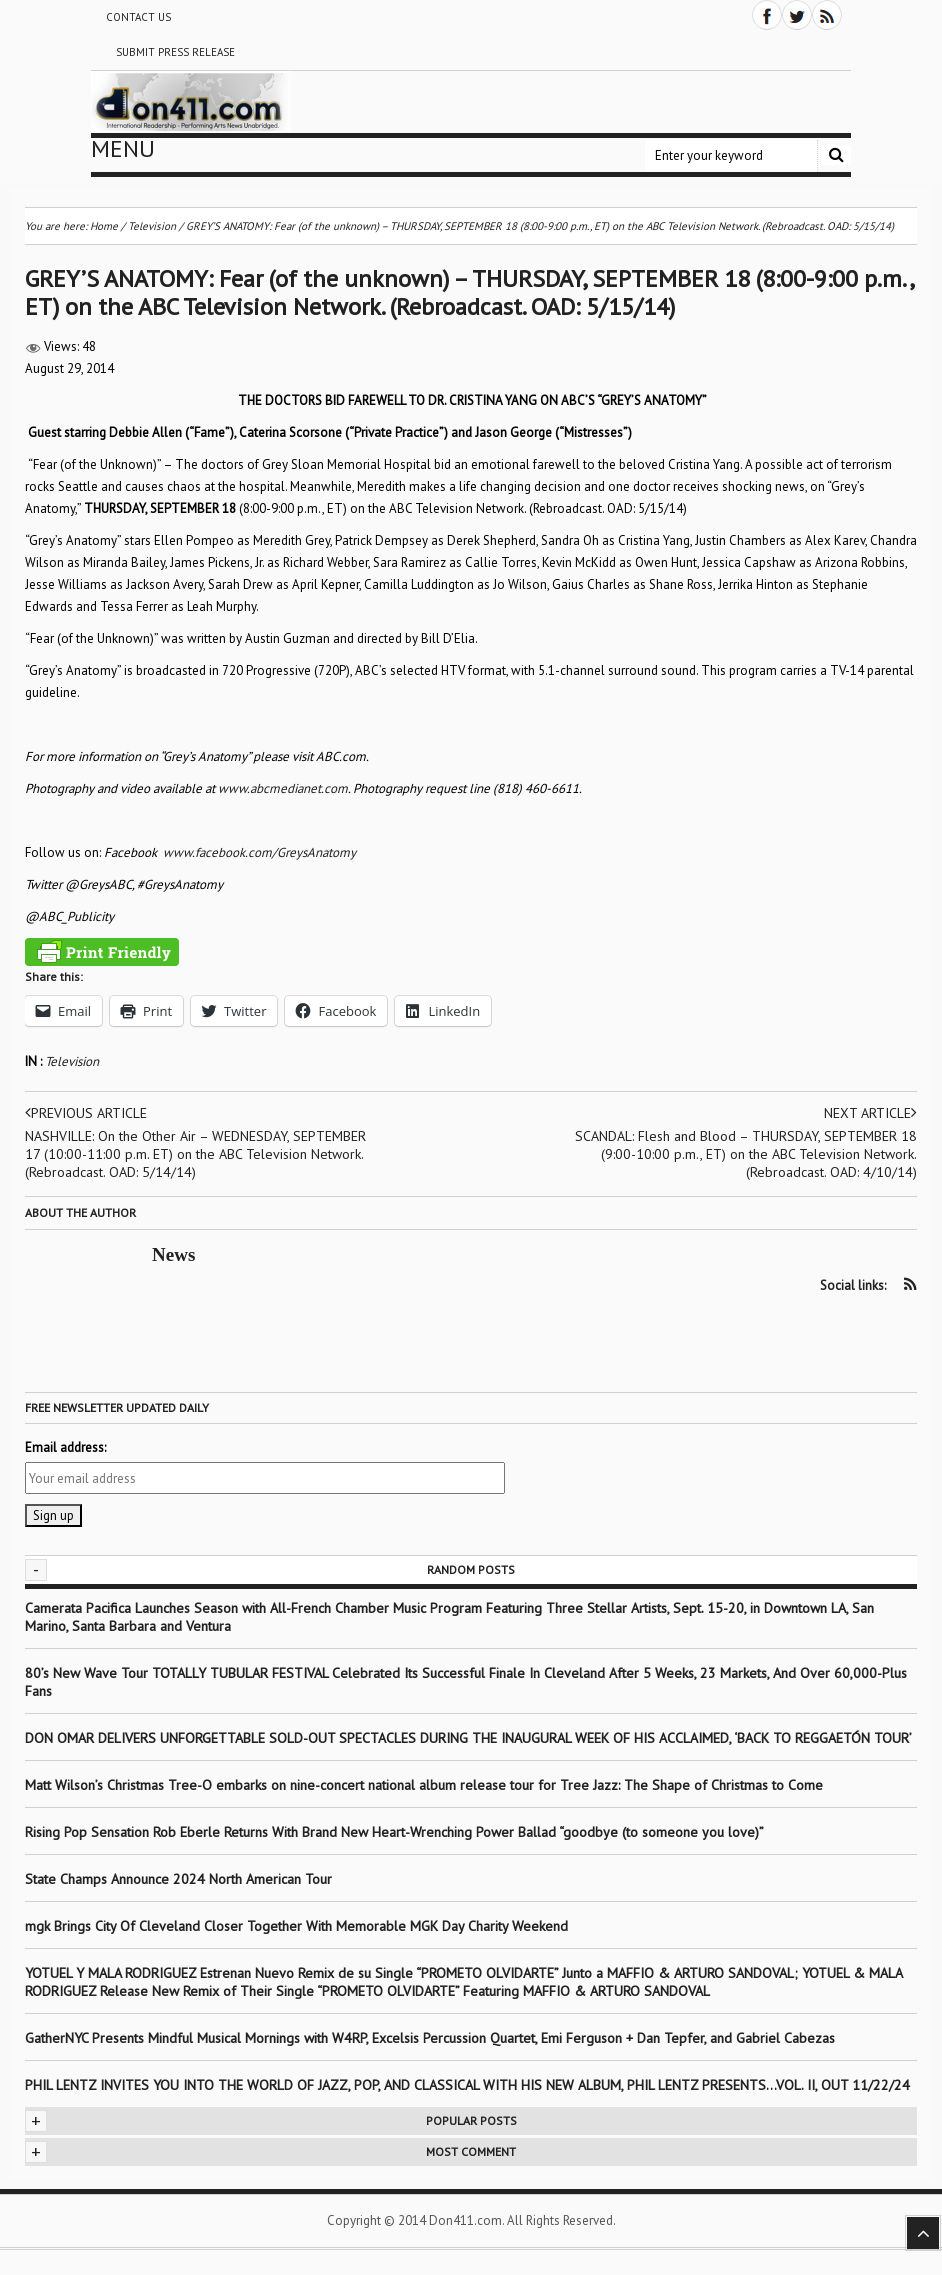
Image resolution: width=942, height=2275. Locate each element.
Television (72, 1061)
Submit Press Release (175, 52)
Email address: (65, 1447)
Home (104, 226)
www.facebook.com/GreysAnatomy (259, 852)
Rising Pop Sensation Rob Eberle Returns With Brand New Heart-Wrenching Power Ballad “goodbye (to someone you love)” (394, 1832)
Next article (870, 1113)
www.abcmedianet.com (283, 788)
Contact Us (138, 17)
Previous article (86, 1113)
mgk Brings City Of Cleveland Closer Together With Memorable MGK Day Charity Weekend (296, 1926)
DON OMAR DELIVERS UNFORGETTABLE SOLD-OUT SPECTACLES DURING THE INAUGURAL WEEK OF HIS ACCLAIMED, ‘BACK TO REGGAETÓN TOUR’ (468, 1738)
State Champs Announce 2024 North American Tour (178, 1879)
